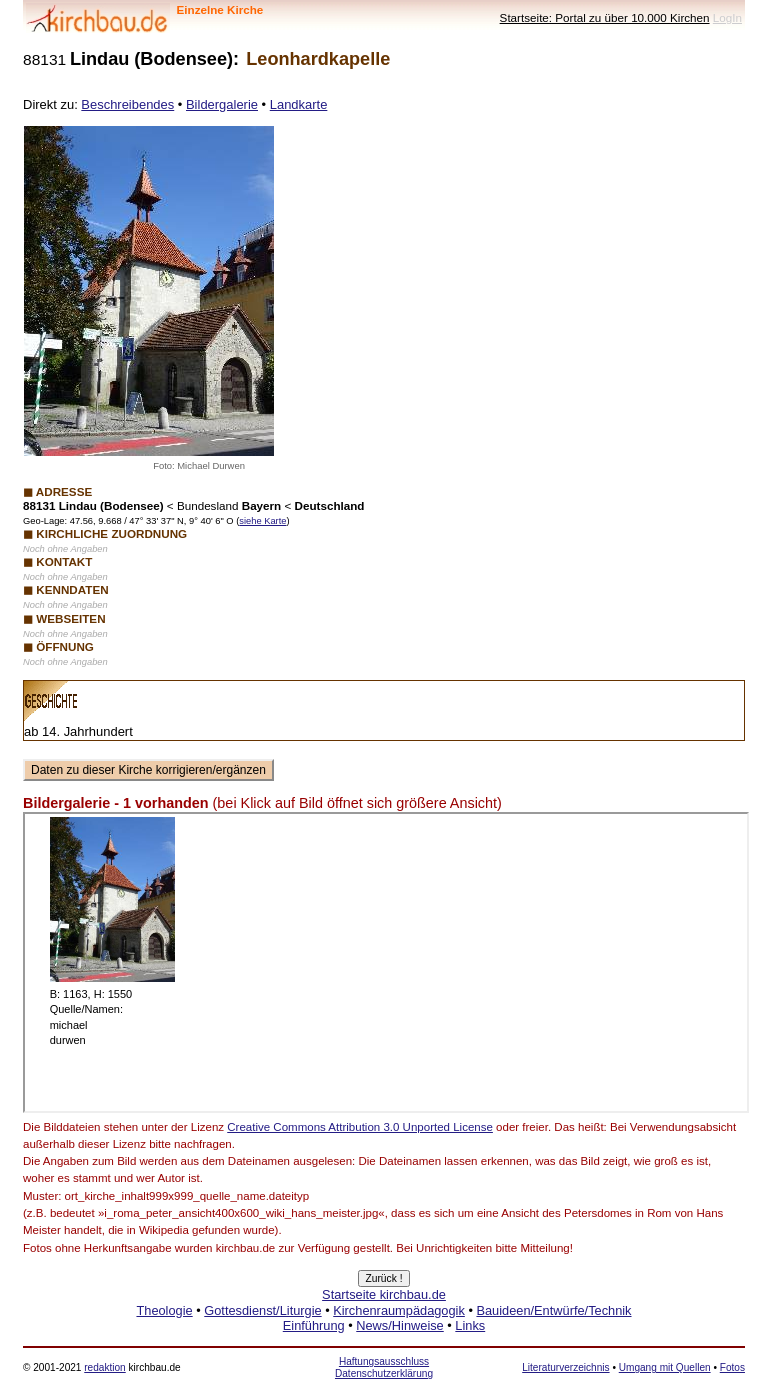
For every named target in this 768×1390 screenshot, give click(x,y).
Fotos (732, 1367)
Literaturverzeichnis (565, 1367)
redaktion (104, 1367)
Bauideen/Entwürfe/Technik (553, 1310)
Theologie (164, 1310)
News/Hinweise (399, 1325)
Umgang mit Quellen (665, 1367)
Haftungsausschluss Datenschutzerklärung (384, 1367)
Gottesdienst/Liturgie (262, 1310)
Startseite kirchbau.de (384, 1294)
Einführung (314, 1325)
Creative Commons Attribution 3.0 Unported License (360, 1127)
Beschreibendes (127, 104)
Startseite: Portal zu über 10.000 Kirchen (605, 17)
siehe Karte (262, 521)
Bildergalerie (222, 104)
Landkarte (299, 104)
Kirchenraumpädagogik (399, 1310)
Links (470, 1325)
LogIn (727, 17)
